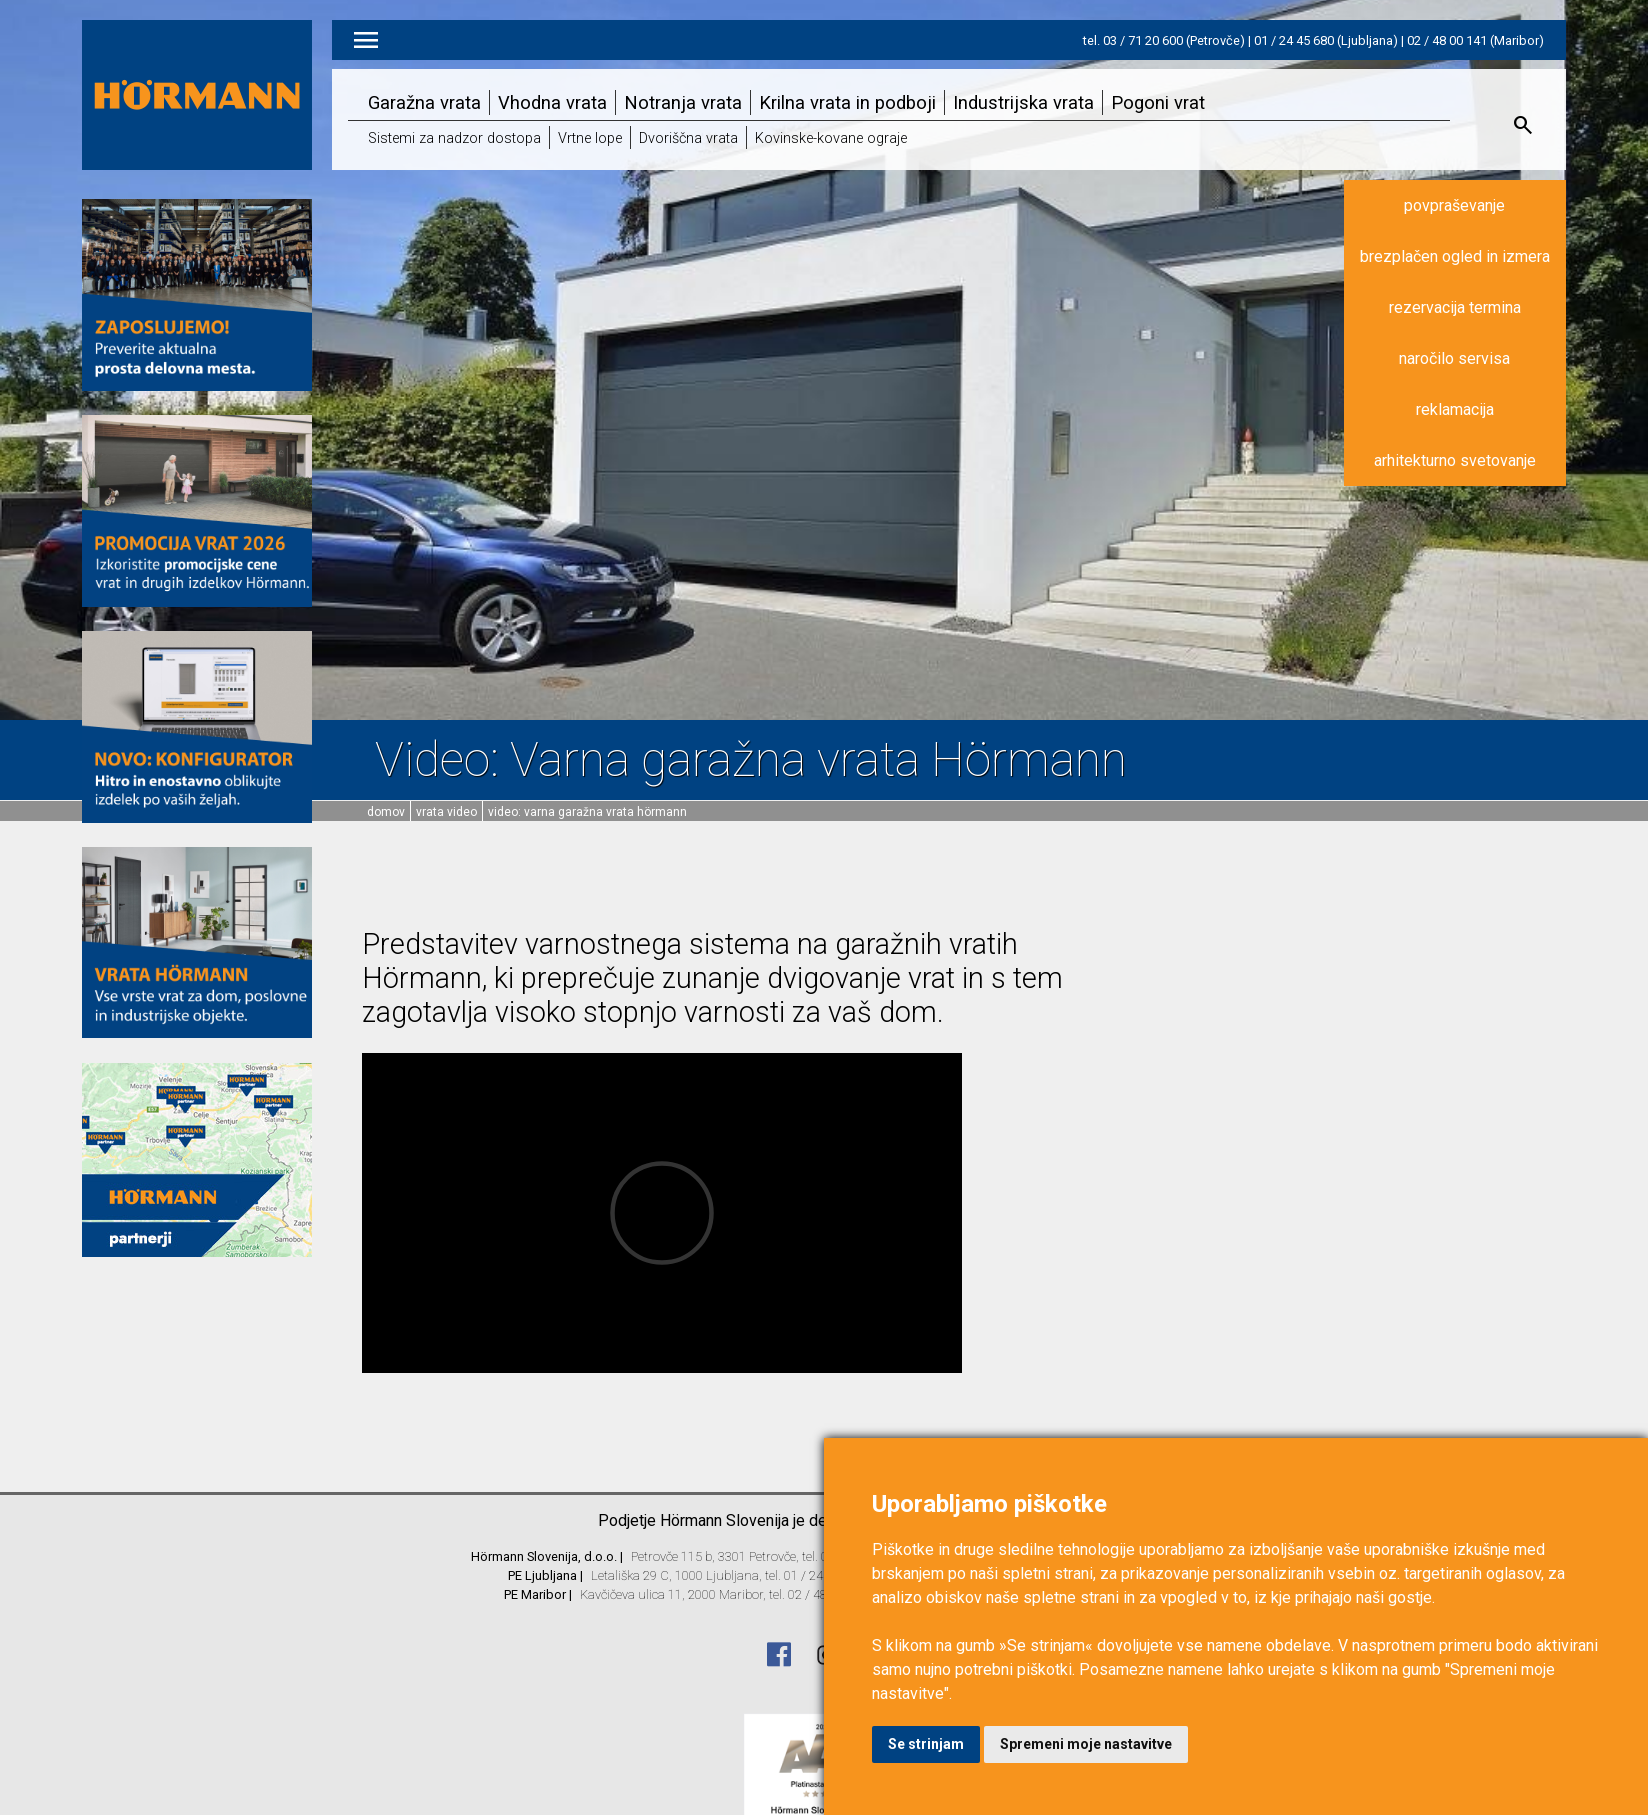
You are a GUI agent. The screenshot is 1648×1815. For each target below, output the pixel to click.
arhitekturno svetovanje (1455, 460)
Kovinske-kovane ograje (831, 138)
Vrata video (446, 812)
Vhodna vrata (552, 102)
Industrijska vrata (1023, 102)
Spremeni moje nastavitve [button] (1086, 1744)
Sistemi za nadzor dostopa (454, 138)
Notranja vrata (683, 102)
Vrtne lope (590, 138)
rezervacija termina (1455, 307)
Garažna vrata (424, 102)
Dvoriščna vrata (688, 138)
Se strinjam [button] (926, 1744)
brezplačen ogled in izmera (1455, 256)
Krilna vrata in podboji (847, 102)
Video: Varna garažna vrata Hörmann (587, 812)
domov (386, 812)
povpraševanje (1454, 205)
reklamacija (1455, 409)
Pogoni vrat (1158, 102)
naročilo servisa (1454, 358)
